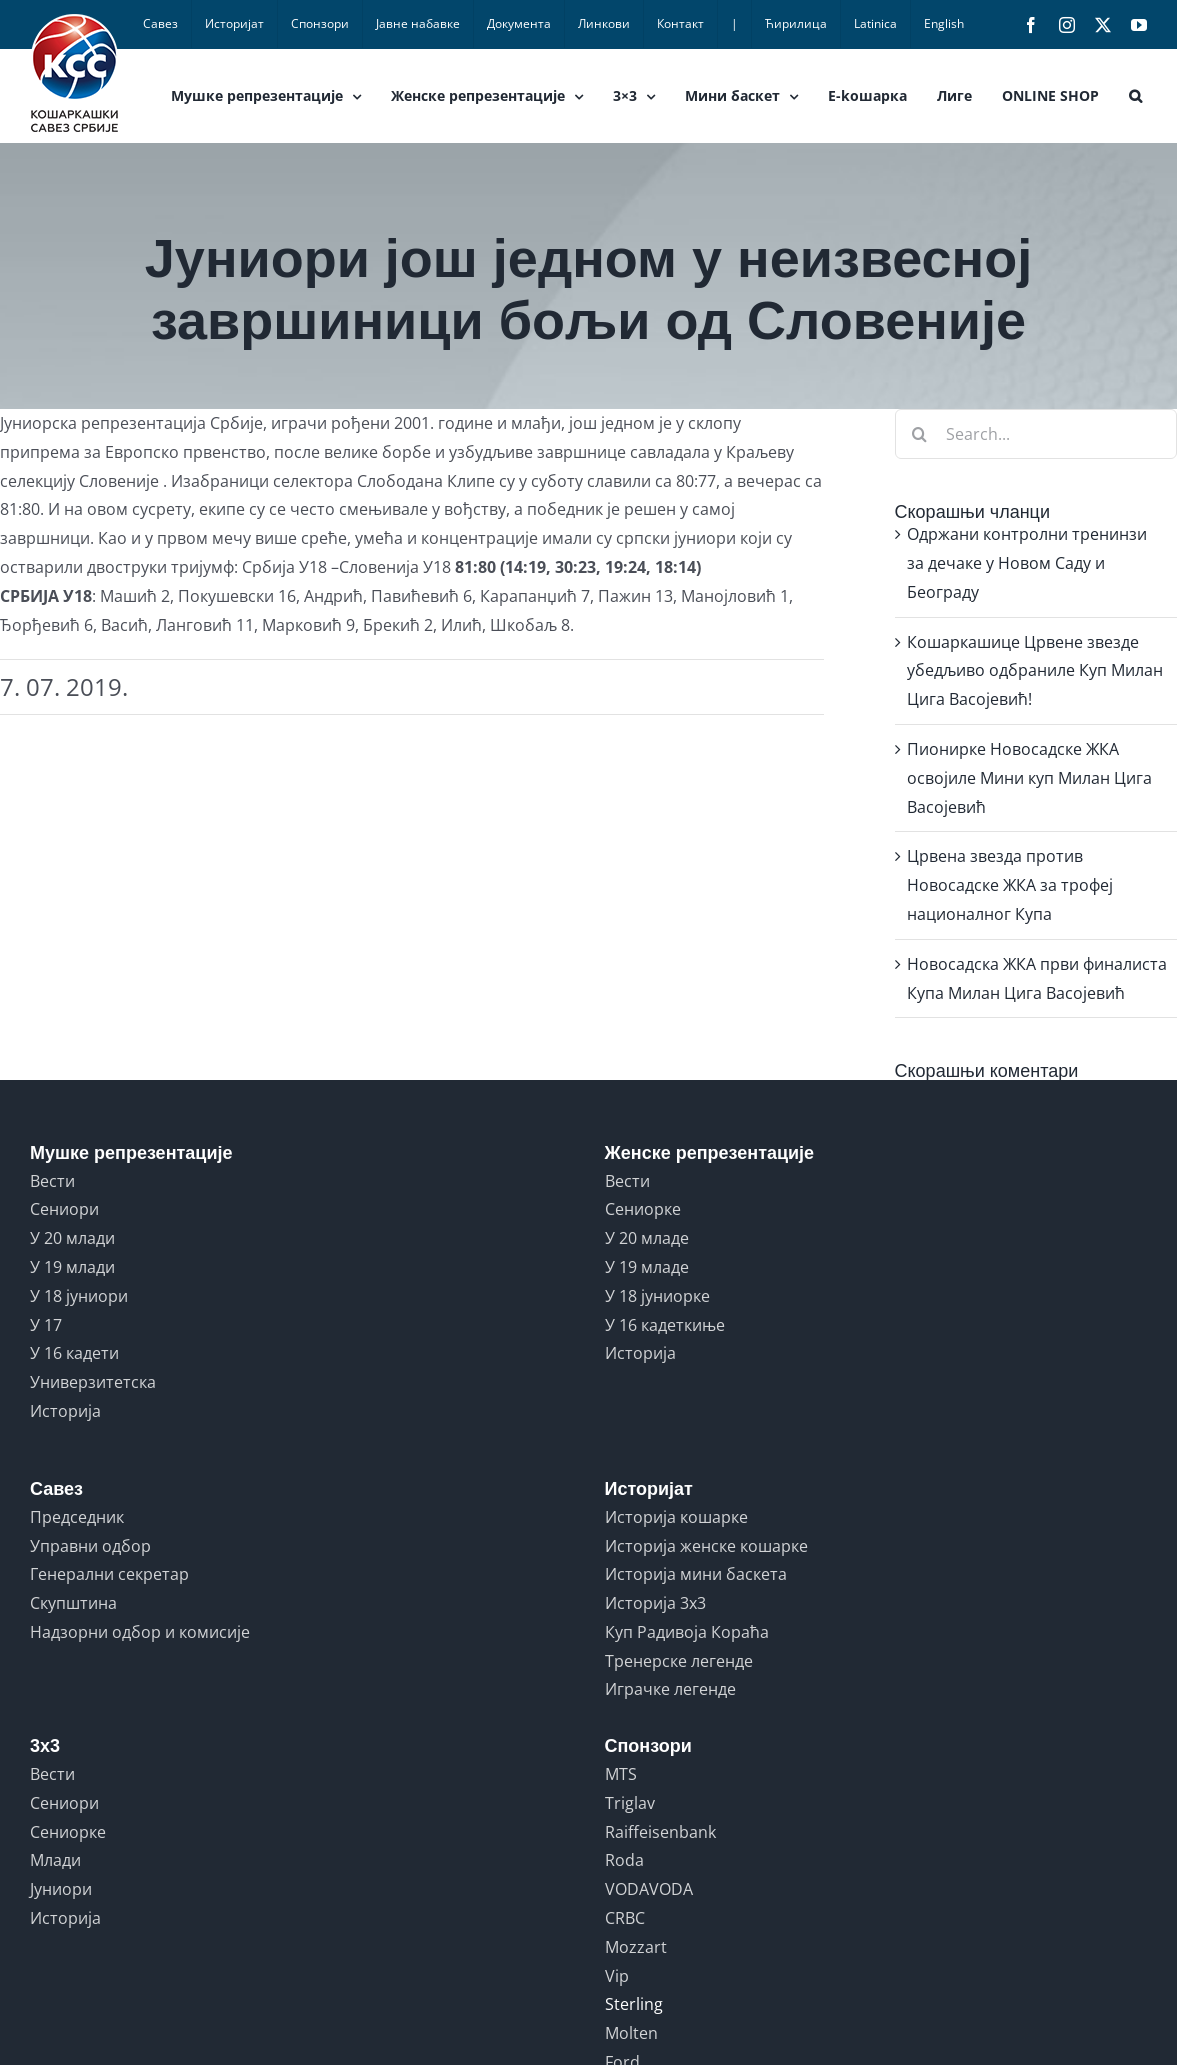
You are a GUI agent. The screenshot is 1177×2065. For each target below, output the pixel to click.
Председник (77, 1517)
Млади (55, 1860)
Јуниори (61, 1889)
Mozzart (636, 1947)
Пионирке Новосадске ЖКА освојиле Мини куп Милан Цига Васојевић (1029, 778)
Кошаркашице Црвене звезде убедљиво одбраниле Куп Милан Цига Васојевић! (1035, 671)
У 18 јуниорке (657, 1296)
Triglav (630, 1803)
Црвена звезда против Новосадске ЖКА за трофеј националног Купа (1010, 885)
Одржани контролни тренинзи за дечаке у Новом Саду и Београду (1027, 563)
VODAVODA (649, 1889)
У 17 (46, 1325)
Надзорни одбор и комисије (140, 1632)
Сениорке (643, 1209)
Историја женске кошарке (706, 1546)
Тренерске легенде (679, 1661)
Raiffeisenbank (660, 1832)
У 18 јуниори (79, 1296)
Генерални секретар (109, 1574)
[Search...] (1036, 434)
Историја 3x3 (655, 1603)
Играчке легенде (670, 1689)
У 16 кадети (74, 1353)
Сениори (64, 1209)
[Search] (920, 434)
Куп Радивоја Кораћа (687, 1632)
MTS (621, 1774)
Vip (617, 1976)
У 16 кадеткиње (665, 1325)
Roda (624, 1860)
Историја (65, 1411)
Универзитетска (93, 1382)
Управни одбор (90, 1546)
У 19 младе (647, 1267)
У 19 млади (72, 1267)
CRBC (625, 1918)
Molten (631, 2033)
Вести (52, 1181)
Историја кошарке (676, 1517)
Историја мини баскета (696, 1574)
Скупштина (73, 1603)
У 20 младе (647, 1238)
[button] (1135, 96)
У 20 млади (72, 1238)
